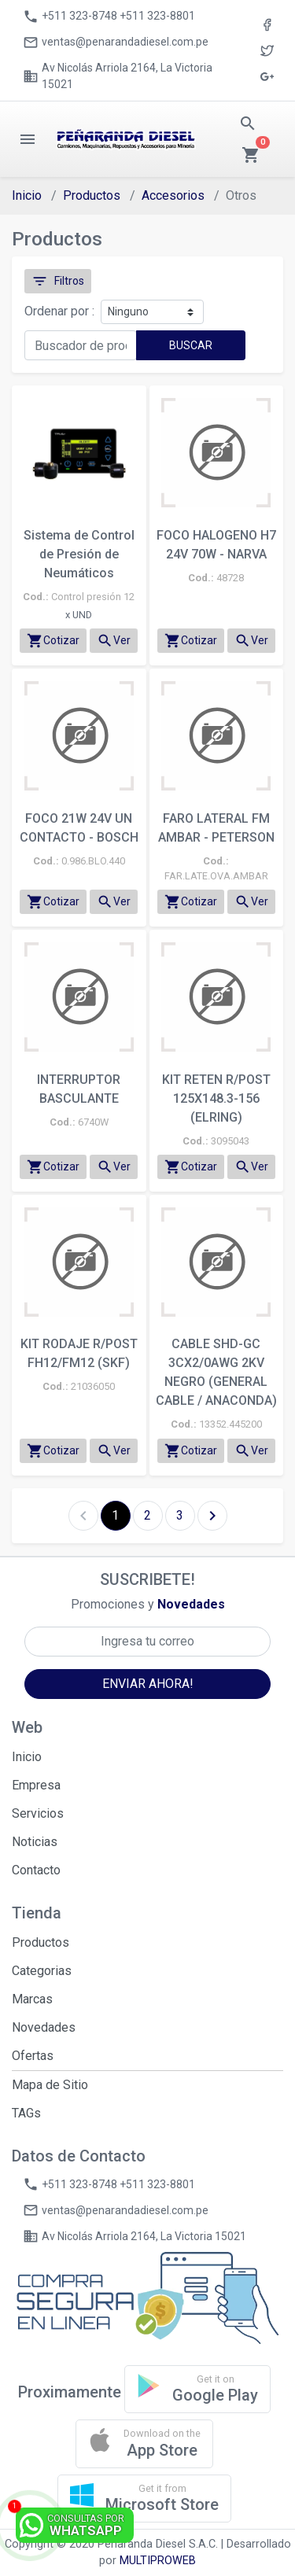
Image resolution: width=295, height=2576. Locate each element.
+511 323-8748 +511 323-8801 (109, 16)
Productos (91, 195)
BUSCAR (190, 345)
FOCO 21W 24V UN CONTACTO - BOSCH (79, 828)
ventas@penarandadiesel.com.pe (115, 42)
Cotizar (53, 640)
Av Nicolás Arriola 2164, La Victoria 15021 (117, 75)
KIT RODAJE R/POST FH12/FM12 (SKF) (79, 1353)
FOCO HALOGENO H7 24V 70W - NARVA (216, 545)
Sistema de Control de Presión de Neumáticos (79, 554)
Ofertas (32, 2055)
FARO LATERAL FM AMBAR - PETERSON (216, 828)
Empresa (36, 1785)
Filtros (57, 281)
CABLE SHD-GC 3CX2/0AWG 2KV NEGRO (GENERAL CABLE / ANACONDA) (216, 1372)
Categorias (42, 1970)
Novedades (44, 2027)
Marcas (32, 1999)
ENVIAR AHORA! (148, 1683)
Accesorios (173, 195)
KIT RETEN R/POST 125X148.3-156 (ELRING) (216, 1098)
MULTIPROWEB (158, 2560)
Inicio (27, 195)
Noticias (34, 1841)
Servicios (38, 1813)
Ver (114, 640)
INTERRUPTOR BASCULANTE (78, 1089)
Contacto (36, 1870)
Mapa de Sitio (50, 2084)
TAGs (26, 2113)
